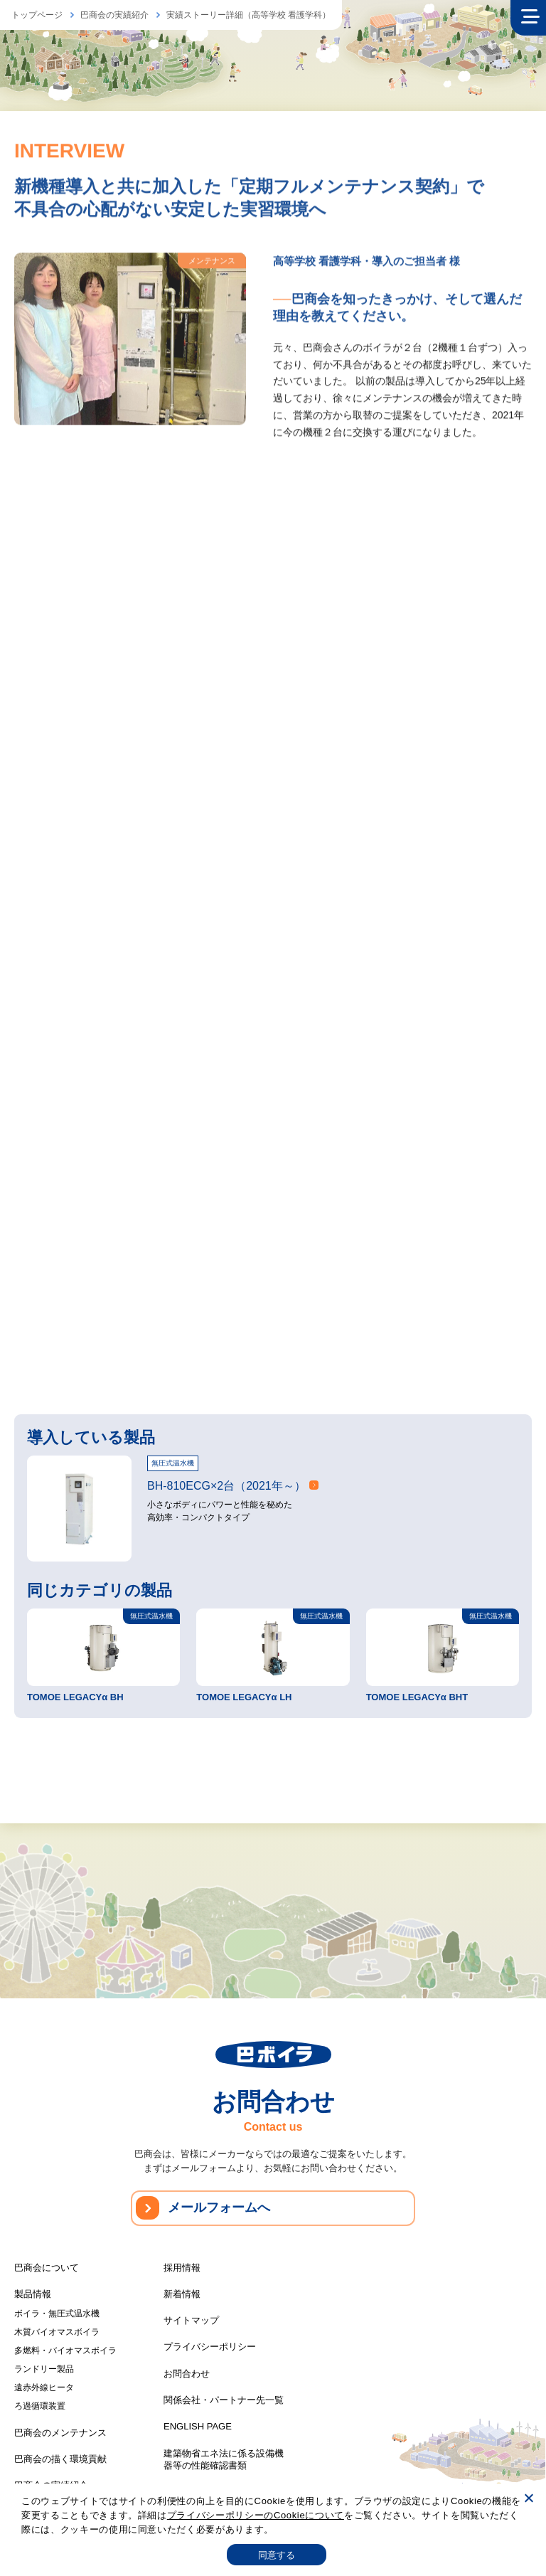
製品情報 (32, 2290)
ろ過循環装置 (39, 2402)
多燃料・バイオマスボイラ (65, 2347)
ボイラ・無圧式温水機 (57, 2310)
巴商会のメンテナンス (60, 2429)
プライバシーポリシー (210, 2343)
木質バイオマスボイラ (57, 2328)
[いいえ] (528, 2498)
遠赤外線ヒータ (44, 2384)
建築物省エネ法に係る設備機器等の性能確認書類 (224, 2455)
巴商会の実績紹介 (114, 15)
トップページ (37, 15)
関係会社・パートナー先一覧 (224, 2396)
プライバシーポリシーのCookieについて (255, 2515)
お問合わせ (187, 2370)
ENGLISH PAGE (198, 2422)
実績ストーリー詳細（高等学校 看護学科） (248, 15)
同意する (277, 2555)
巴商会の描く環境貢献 (60, 2455)
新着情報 (182, 2290)
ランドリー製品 (44, 2365)
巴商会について (46, 2264)
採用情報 (182, 2264)
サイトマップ (191, 2316)
